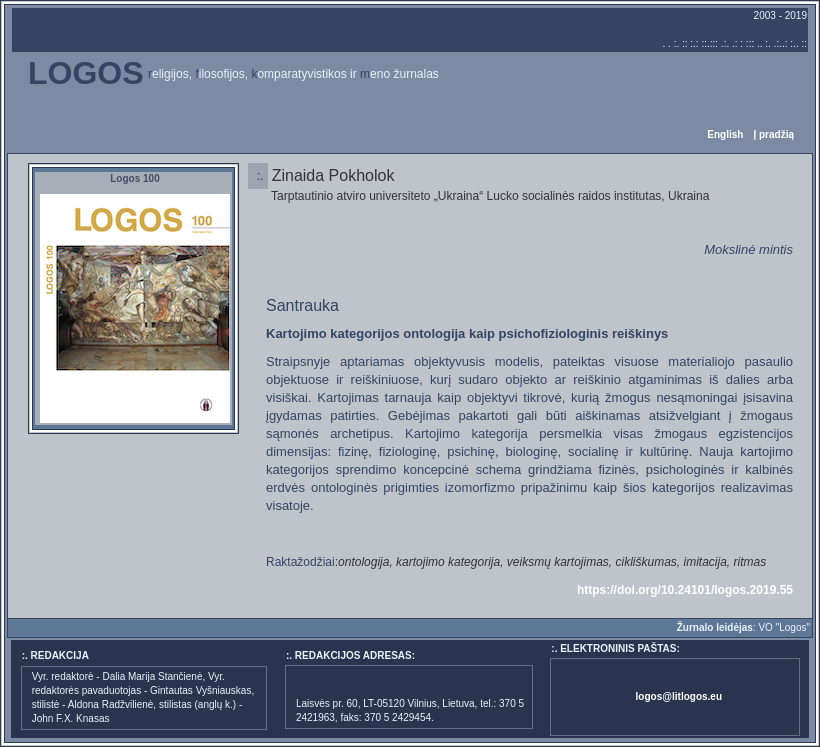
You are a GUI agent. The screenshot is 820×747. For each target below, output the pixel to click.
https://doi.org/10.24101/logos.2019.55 (685, 590)
